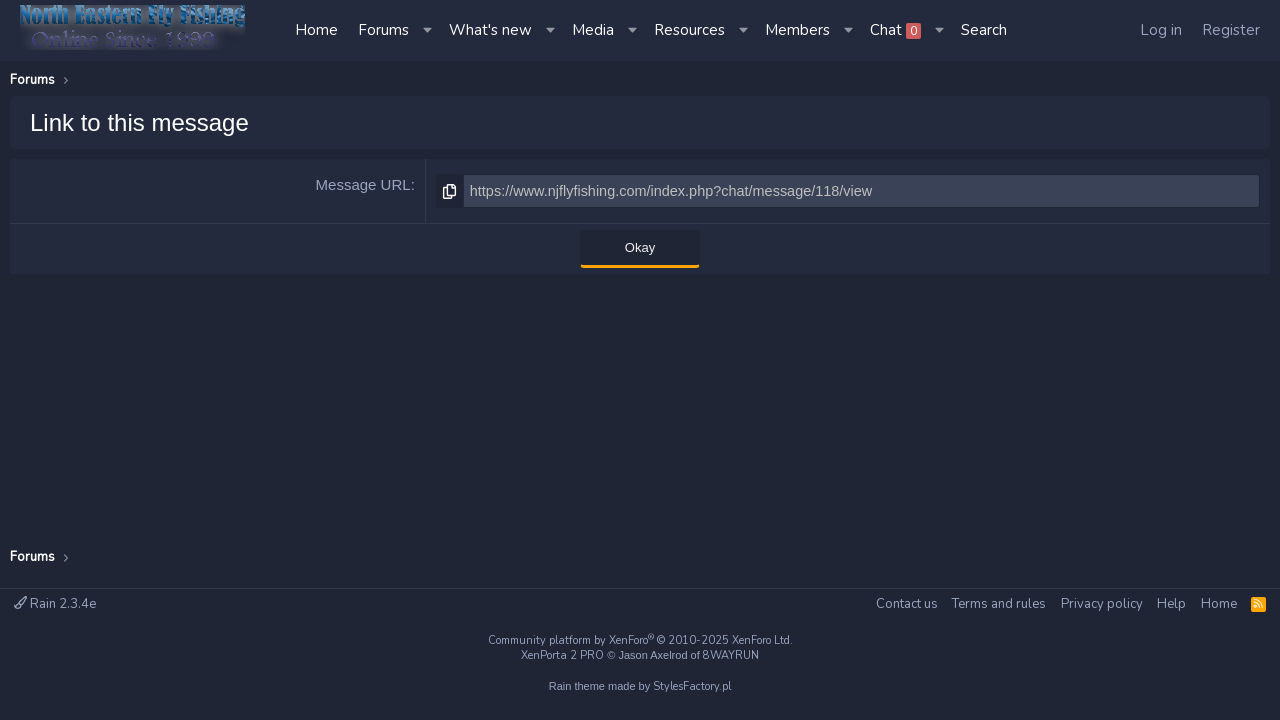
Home (316, 30)
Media (593, 30)
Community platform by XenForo (640, 640)
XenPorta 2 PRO (562, 655)
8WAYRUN (731, 655)
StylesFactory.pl (692, 686)
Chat (895, 30)
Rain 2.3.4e (55, 604)
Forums (383, 30)
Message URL (363, 184)
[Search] (984, 30)
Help (1171, 604)
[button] (429, 30)
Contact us (907, 604)
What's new (490, 30)
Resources (689, 30)
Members (797, 30)
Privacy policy (1102, 604)
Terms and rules (999, 604)
